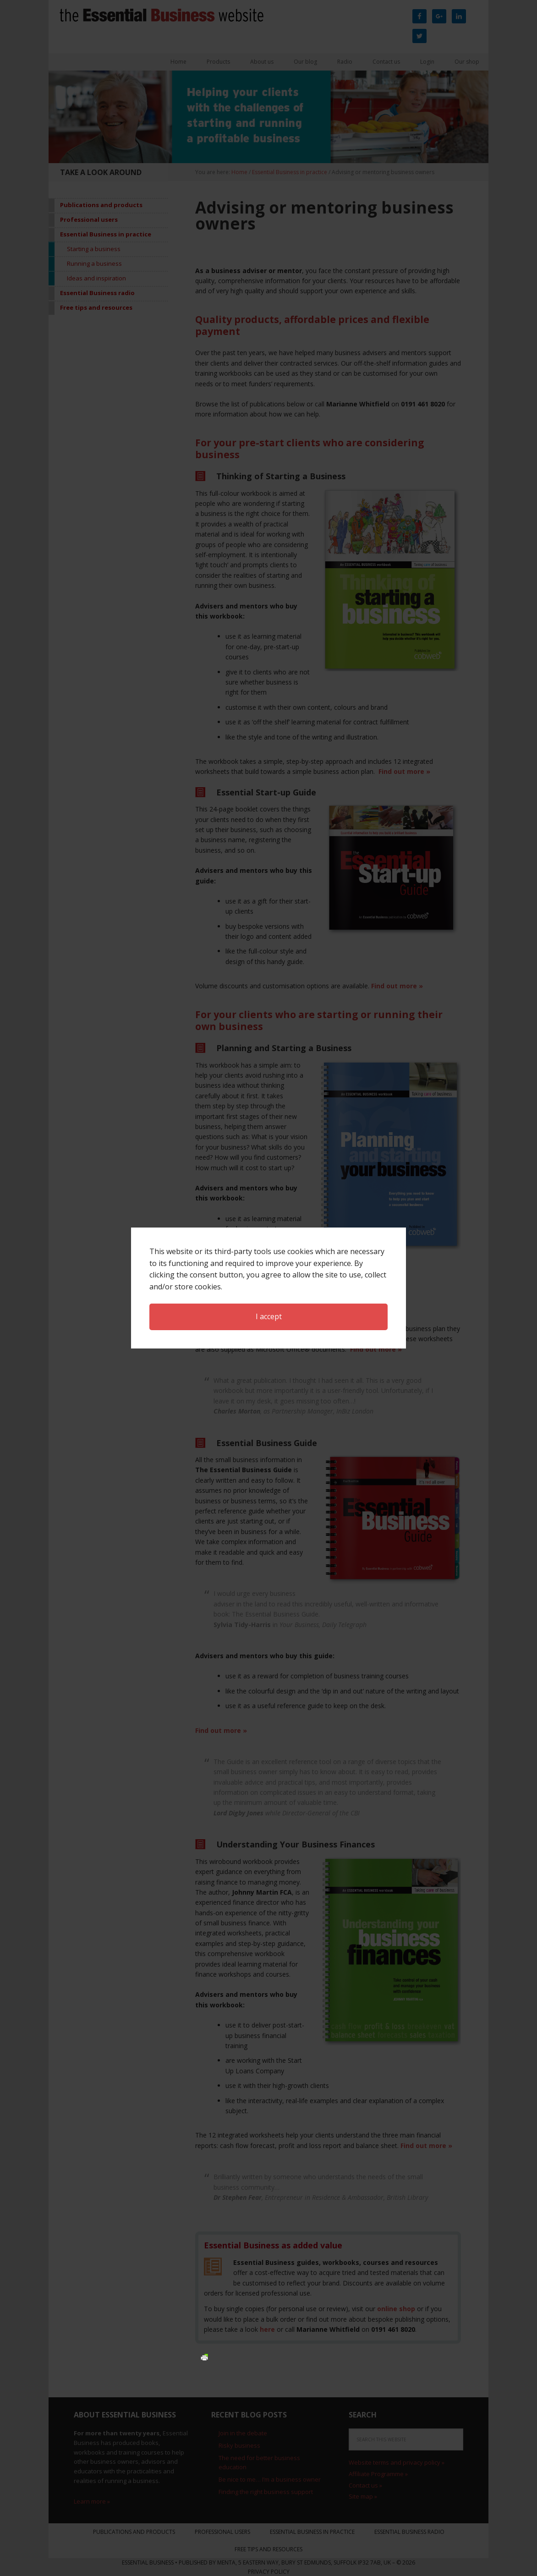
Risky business (239, 2445)
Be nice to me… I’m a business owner (270, 2479)
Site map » (363, 2496)
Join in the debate (243, 2433)
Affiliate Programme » (378, 2474)
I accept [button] (269, 1082)
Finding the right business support (266, 2492)
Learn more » (92, 2501)
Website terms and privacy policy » (396, 2462)
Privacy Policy (269, 2572)
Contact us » (365, 2485)
